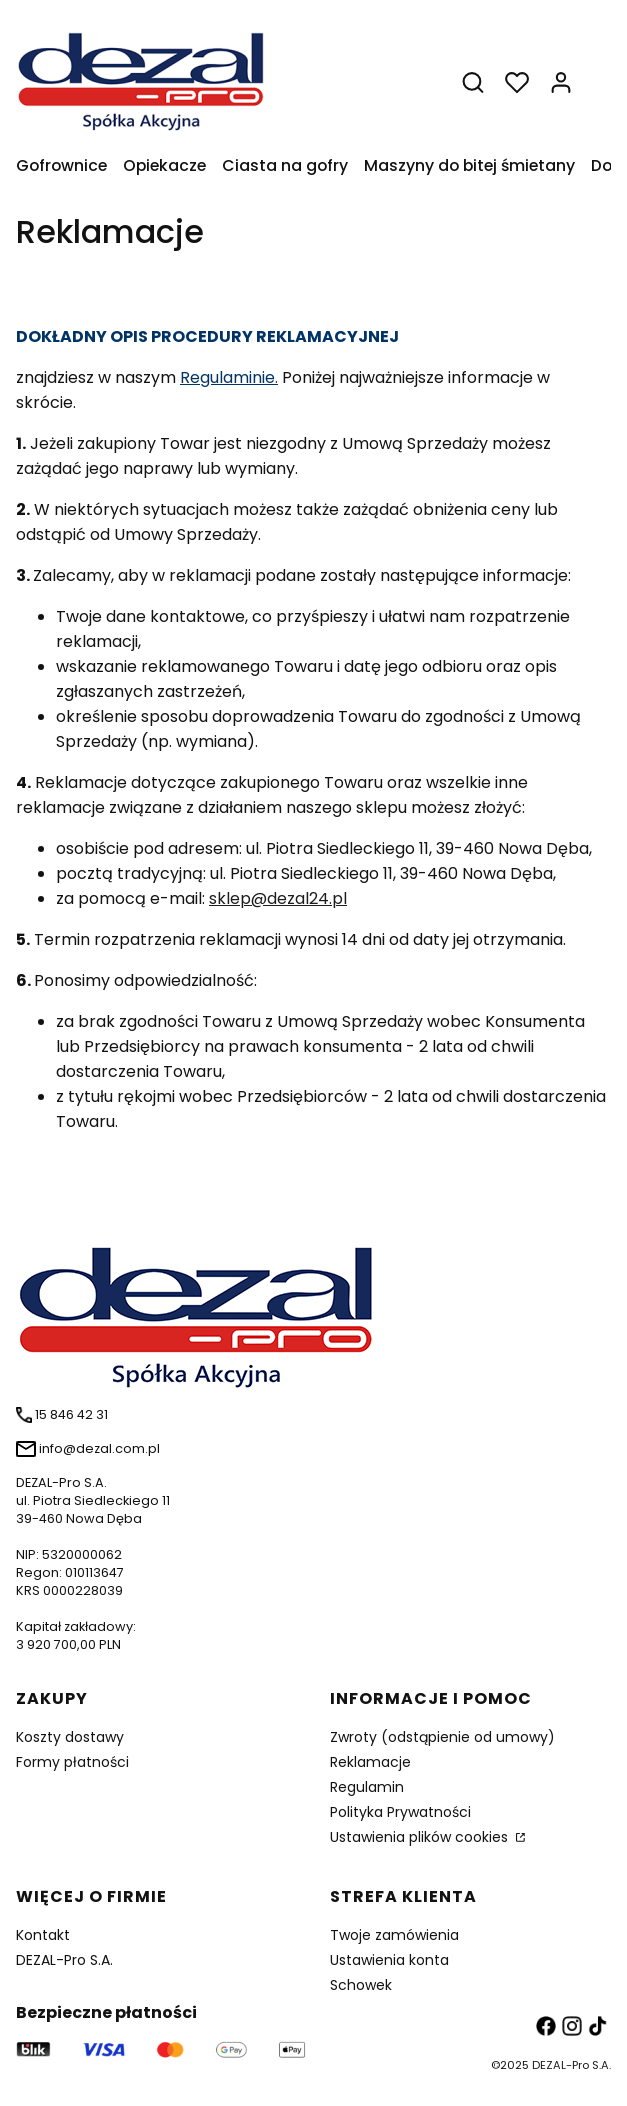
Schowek (361, 1985)
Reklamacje (370, 1762)
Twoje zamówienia (394, 1935)
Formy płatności (72, 1762)
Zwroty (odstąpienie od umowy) (442, 1737)
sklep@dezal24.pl (278, 898)
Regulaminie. (229, 377)
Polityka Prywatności (400, 1812)
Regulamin (367, 1787)
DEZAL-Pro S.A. (64, 1960)
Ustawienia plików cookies (421, 1837)
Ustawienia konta (389, 1960)
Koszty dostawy (70, 1737)
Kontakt (43, 1935)
